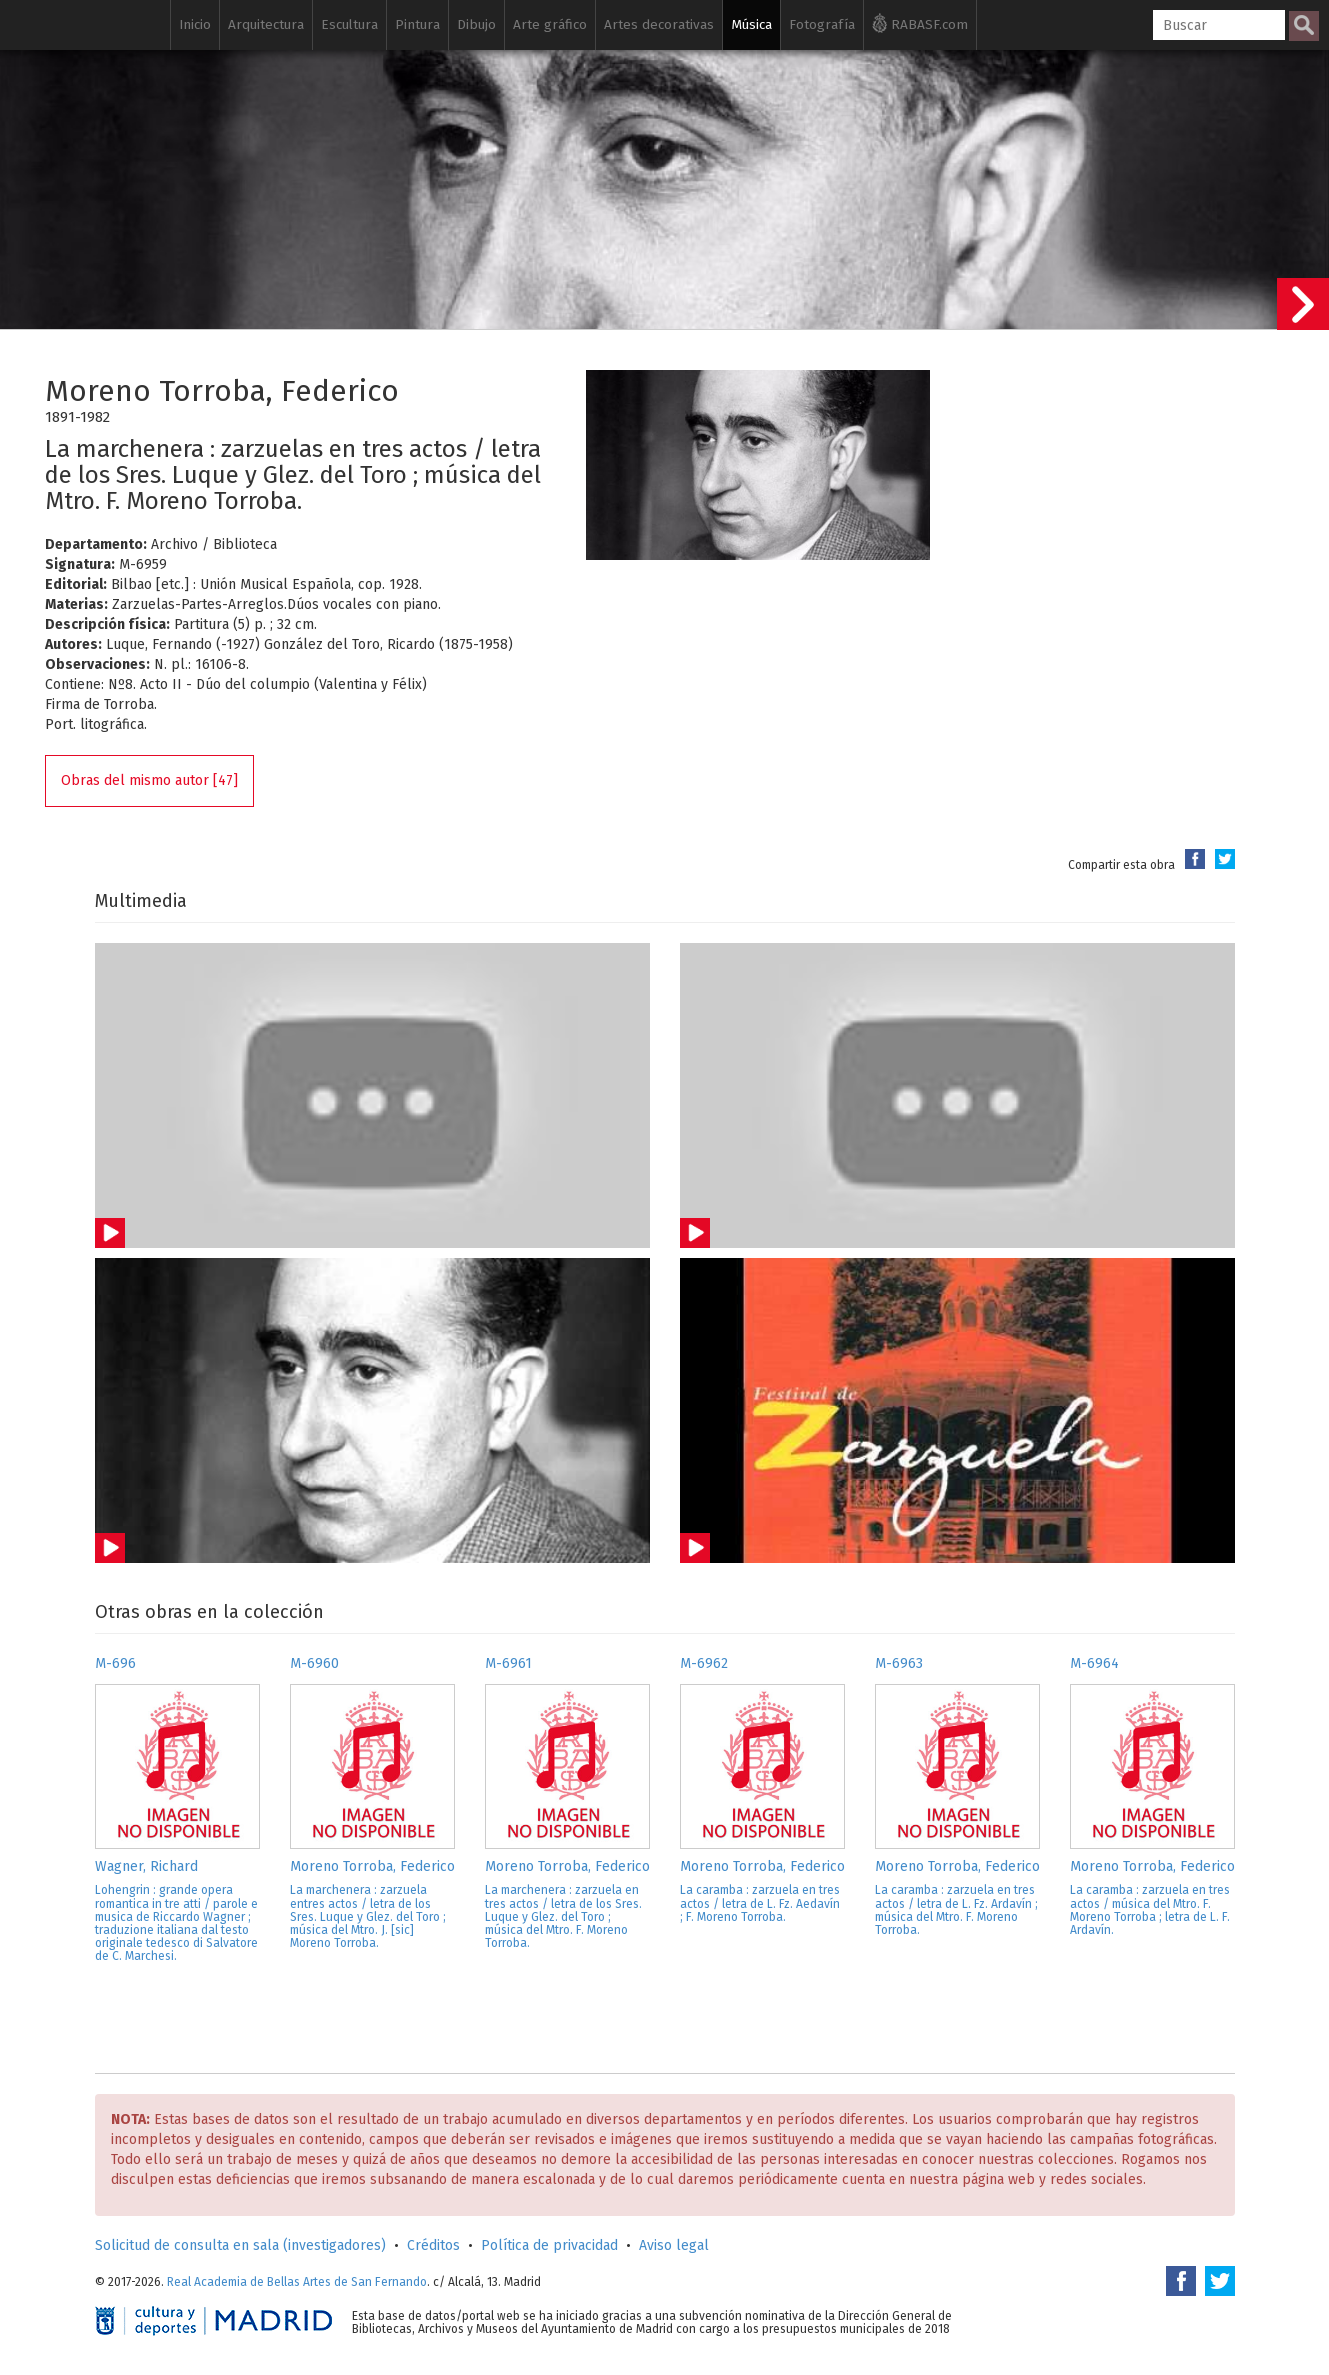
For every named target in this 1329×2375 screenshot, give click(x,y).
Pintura (417, 24)
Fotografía (822, 24)
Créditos (433, 2245)
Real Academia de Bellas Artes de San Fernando (297, 2282)
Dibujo (476, 24)
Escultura (349, 24)
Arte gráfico (550, 24)
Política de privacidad (549, 2245)
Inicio (195, 24)
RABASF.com (920, 23)
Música (751, 24)
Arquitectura (266, 24)
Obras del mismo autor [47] (149, 780)
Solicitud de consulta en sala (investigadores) (240, 2245)
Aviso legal (674, 2245)
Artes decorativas (659, 24)
